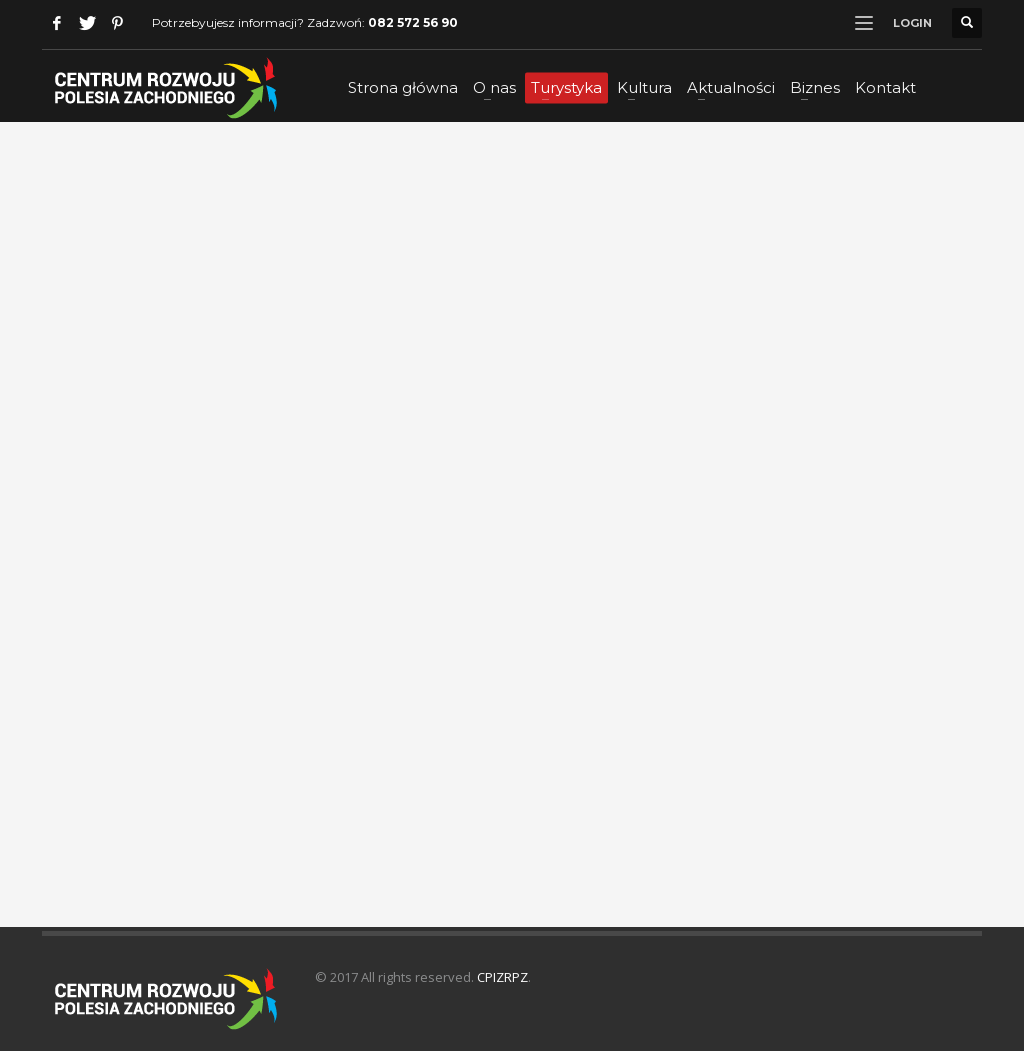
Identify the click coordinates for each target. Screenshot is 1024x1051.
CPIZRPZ (502, 977)
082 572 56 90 (413, 22)
